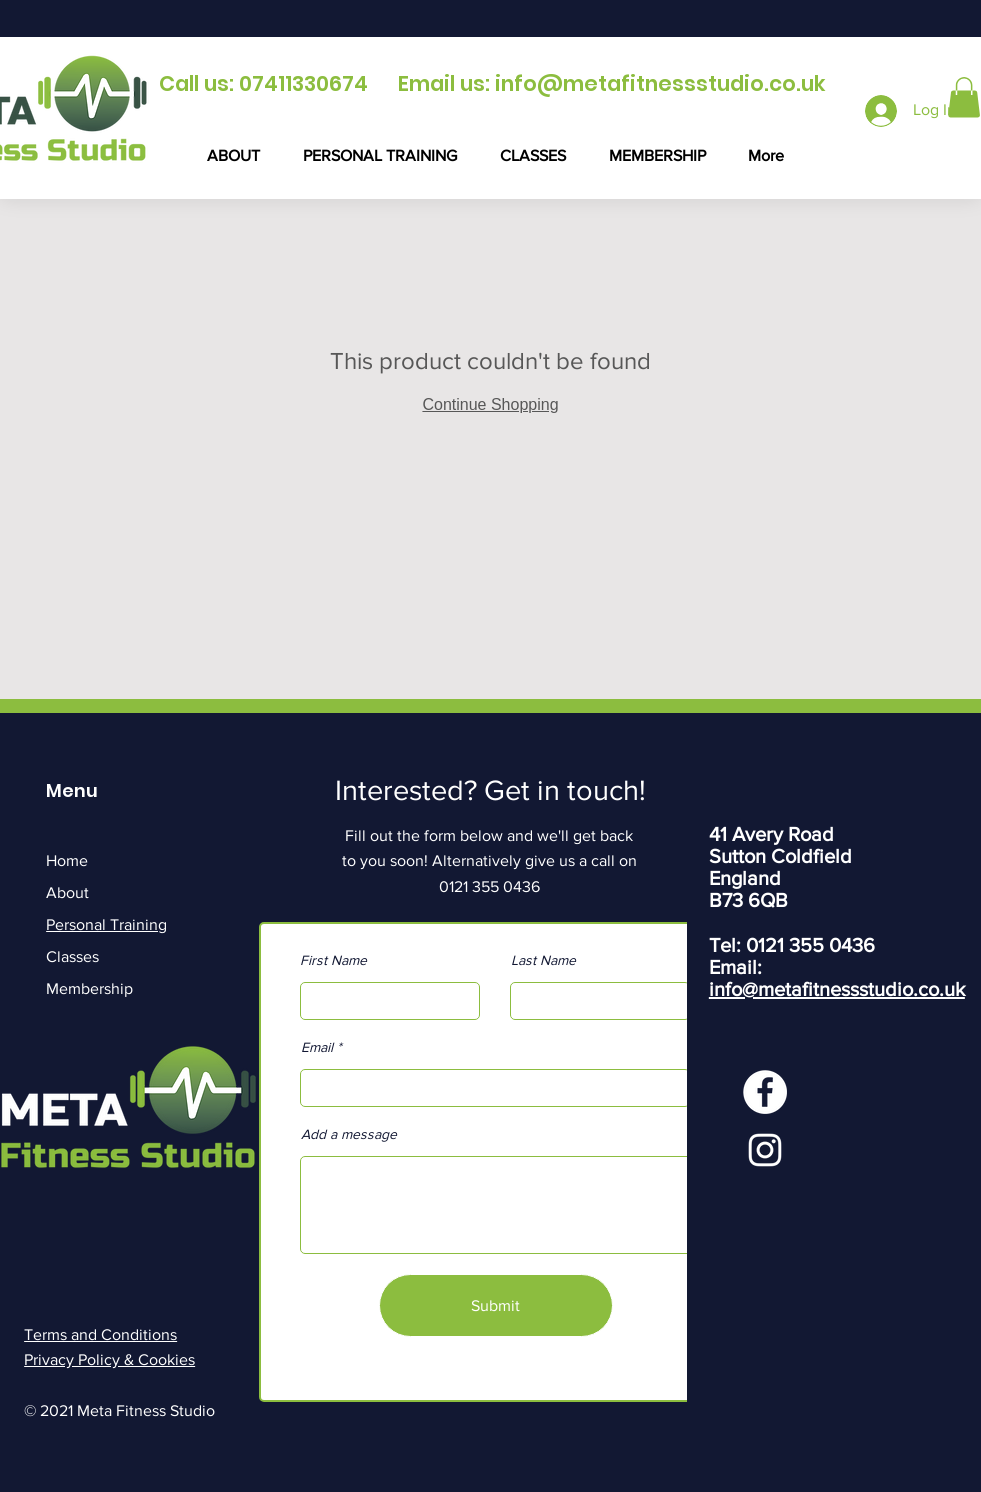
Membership (89, 988)
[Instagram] (765, 1150)
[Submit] (496, 1305)
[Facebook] (765, 1092)
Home (67, 860)
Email (317, 1047)
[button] (964, 97)
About (67, 892)
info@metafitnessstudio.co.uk (660, 83)
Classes (72, 956)
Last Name (543, 960)
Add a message (349, 1134)
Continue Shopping (490, 404)
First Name (333, 960)
